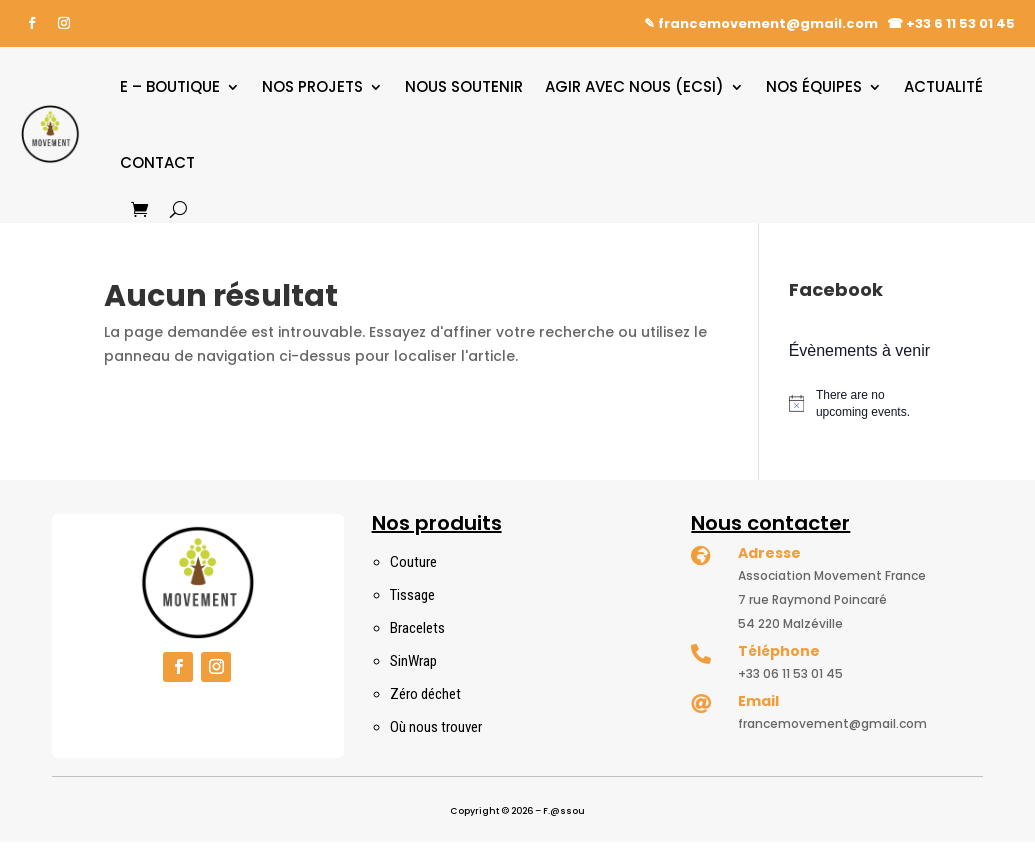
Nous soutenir (464, 86)
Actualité (943, 86)
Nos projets (312, 86)
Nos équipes (814, 86)
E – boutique (170, 86)
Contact (157, 162)
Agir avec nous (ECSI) (634, 86)
